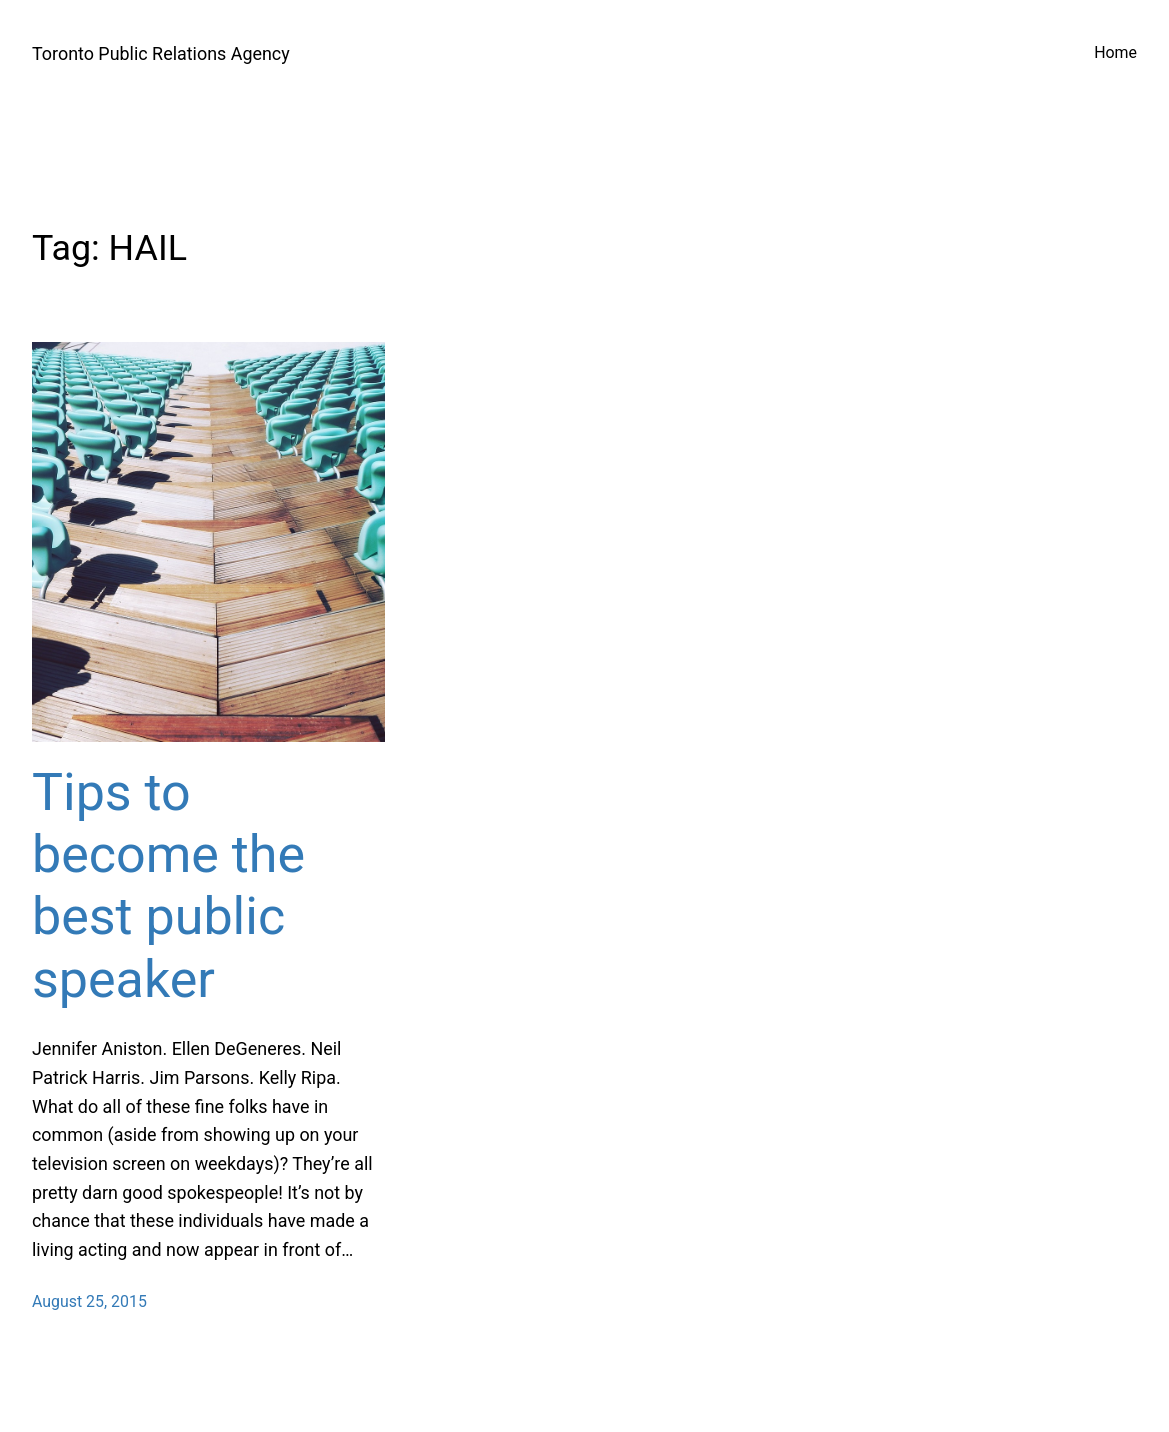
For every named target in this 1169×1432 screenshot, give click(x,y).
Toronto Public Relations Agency (161, 53)
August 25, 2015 (89, 1301)
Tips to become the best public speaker (168, 886)
